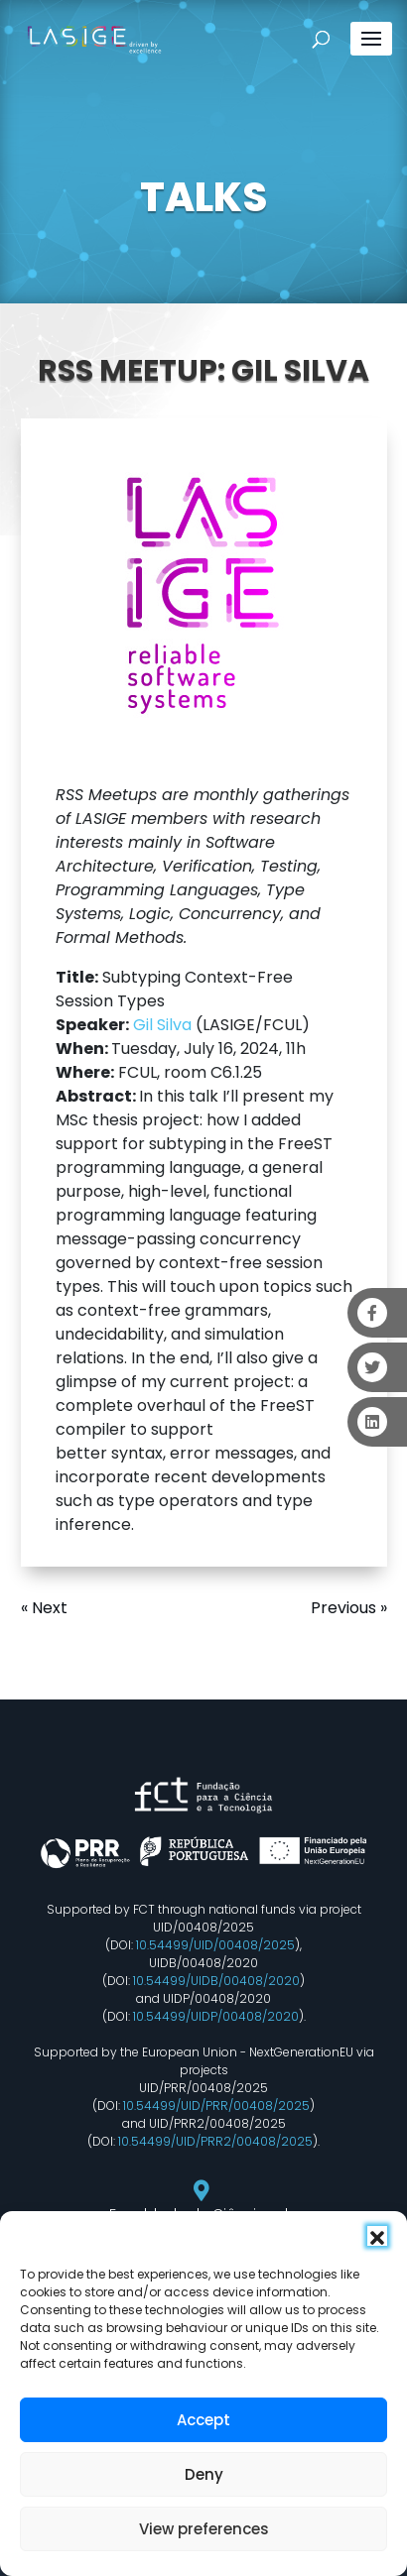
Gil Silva (162, 1024)
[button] (377, 2236)
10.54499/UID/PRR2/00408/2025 (215, 2141)
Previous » (349, 1607)
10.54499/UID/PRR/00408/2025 (216, 2105)
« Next (44, 1607)
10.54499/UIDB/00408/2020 (216, 1980)
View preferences (204, 2528)
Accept (203, 2419)
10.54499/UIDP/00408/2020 (216, 2016)
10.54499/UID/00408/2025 (215, 1944)
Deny (204, 2474)
